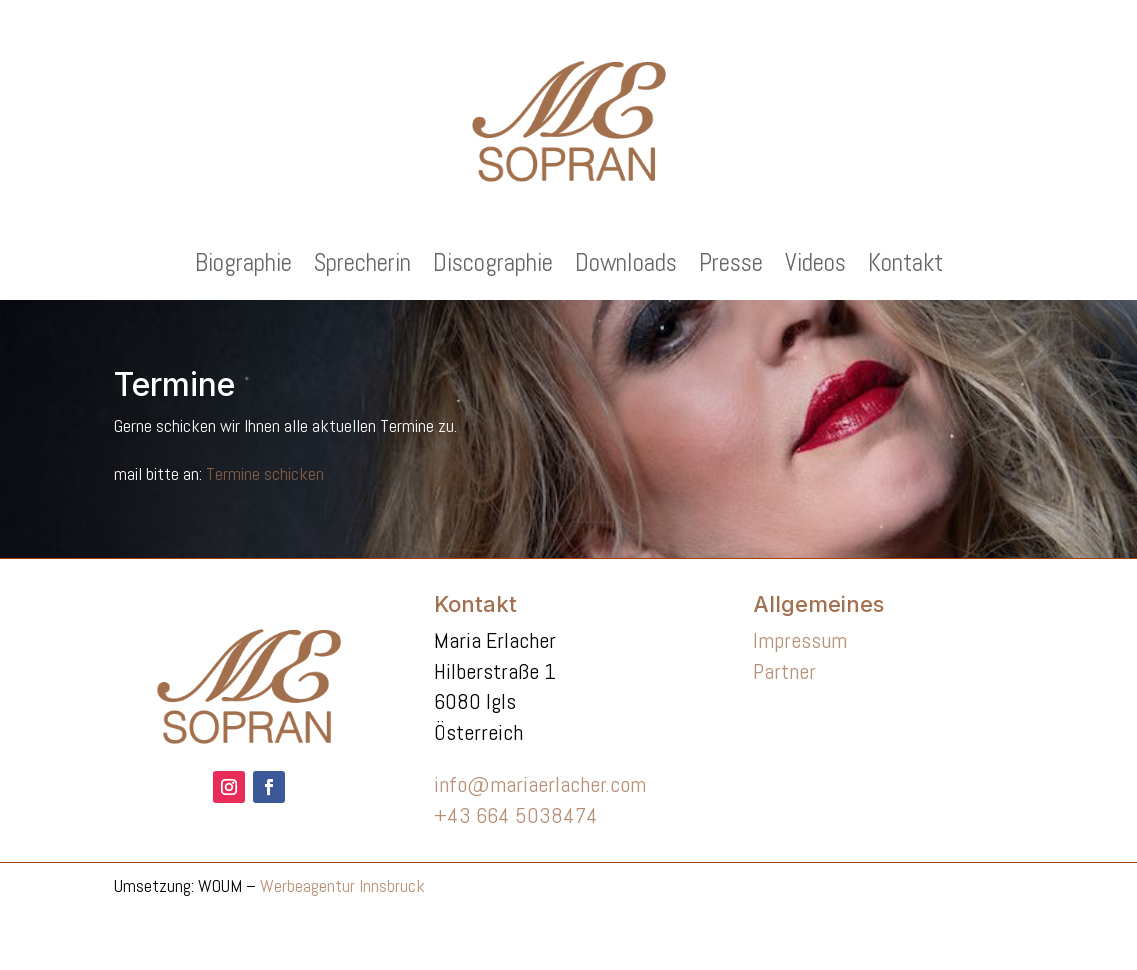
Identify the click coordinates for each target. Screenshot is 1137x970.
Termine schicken (265, 473)
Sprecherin (362, 267)
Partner (784, 671)
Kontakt (905, 267)
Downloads (626, 267)
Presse (731, 267)
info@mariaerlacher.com (540, 784)
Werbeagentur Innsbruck (342, 885)
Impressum (800, 640)
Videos (815, 267)
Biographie (243, 267)
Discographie (493, 267)
